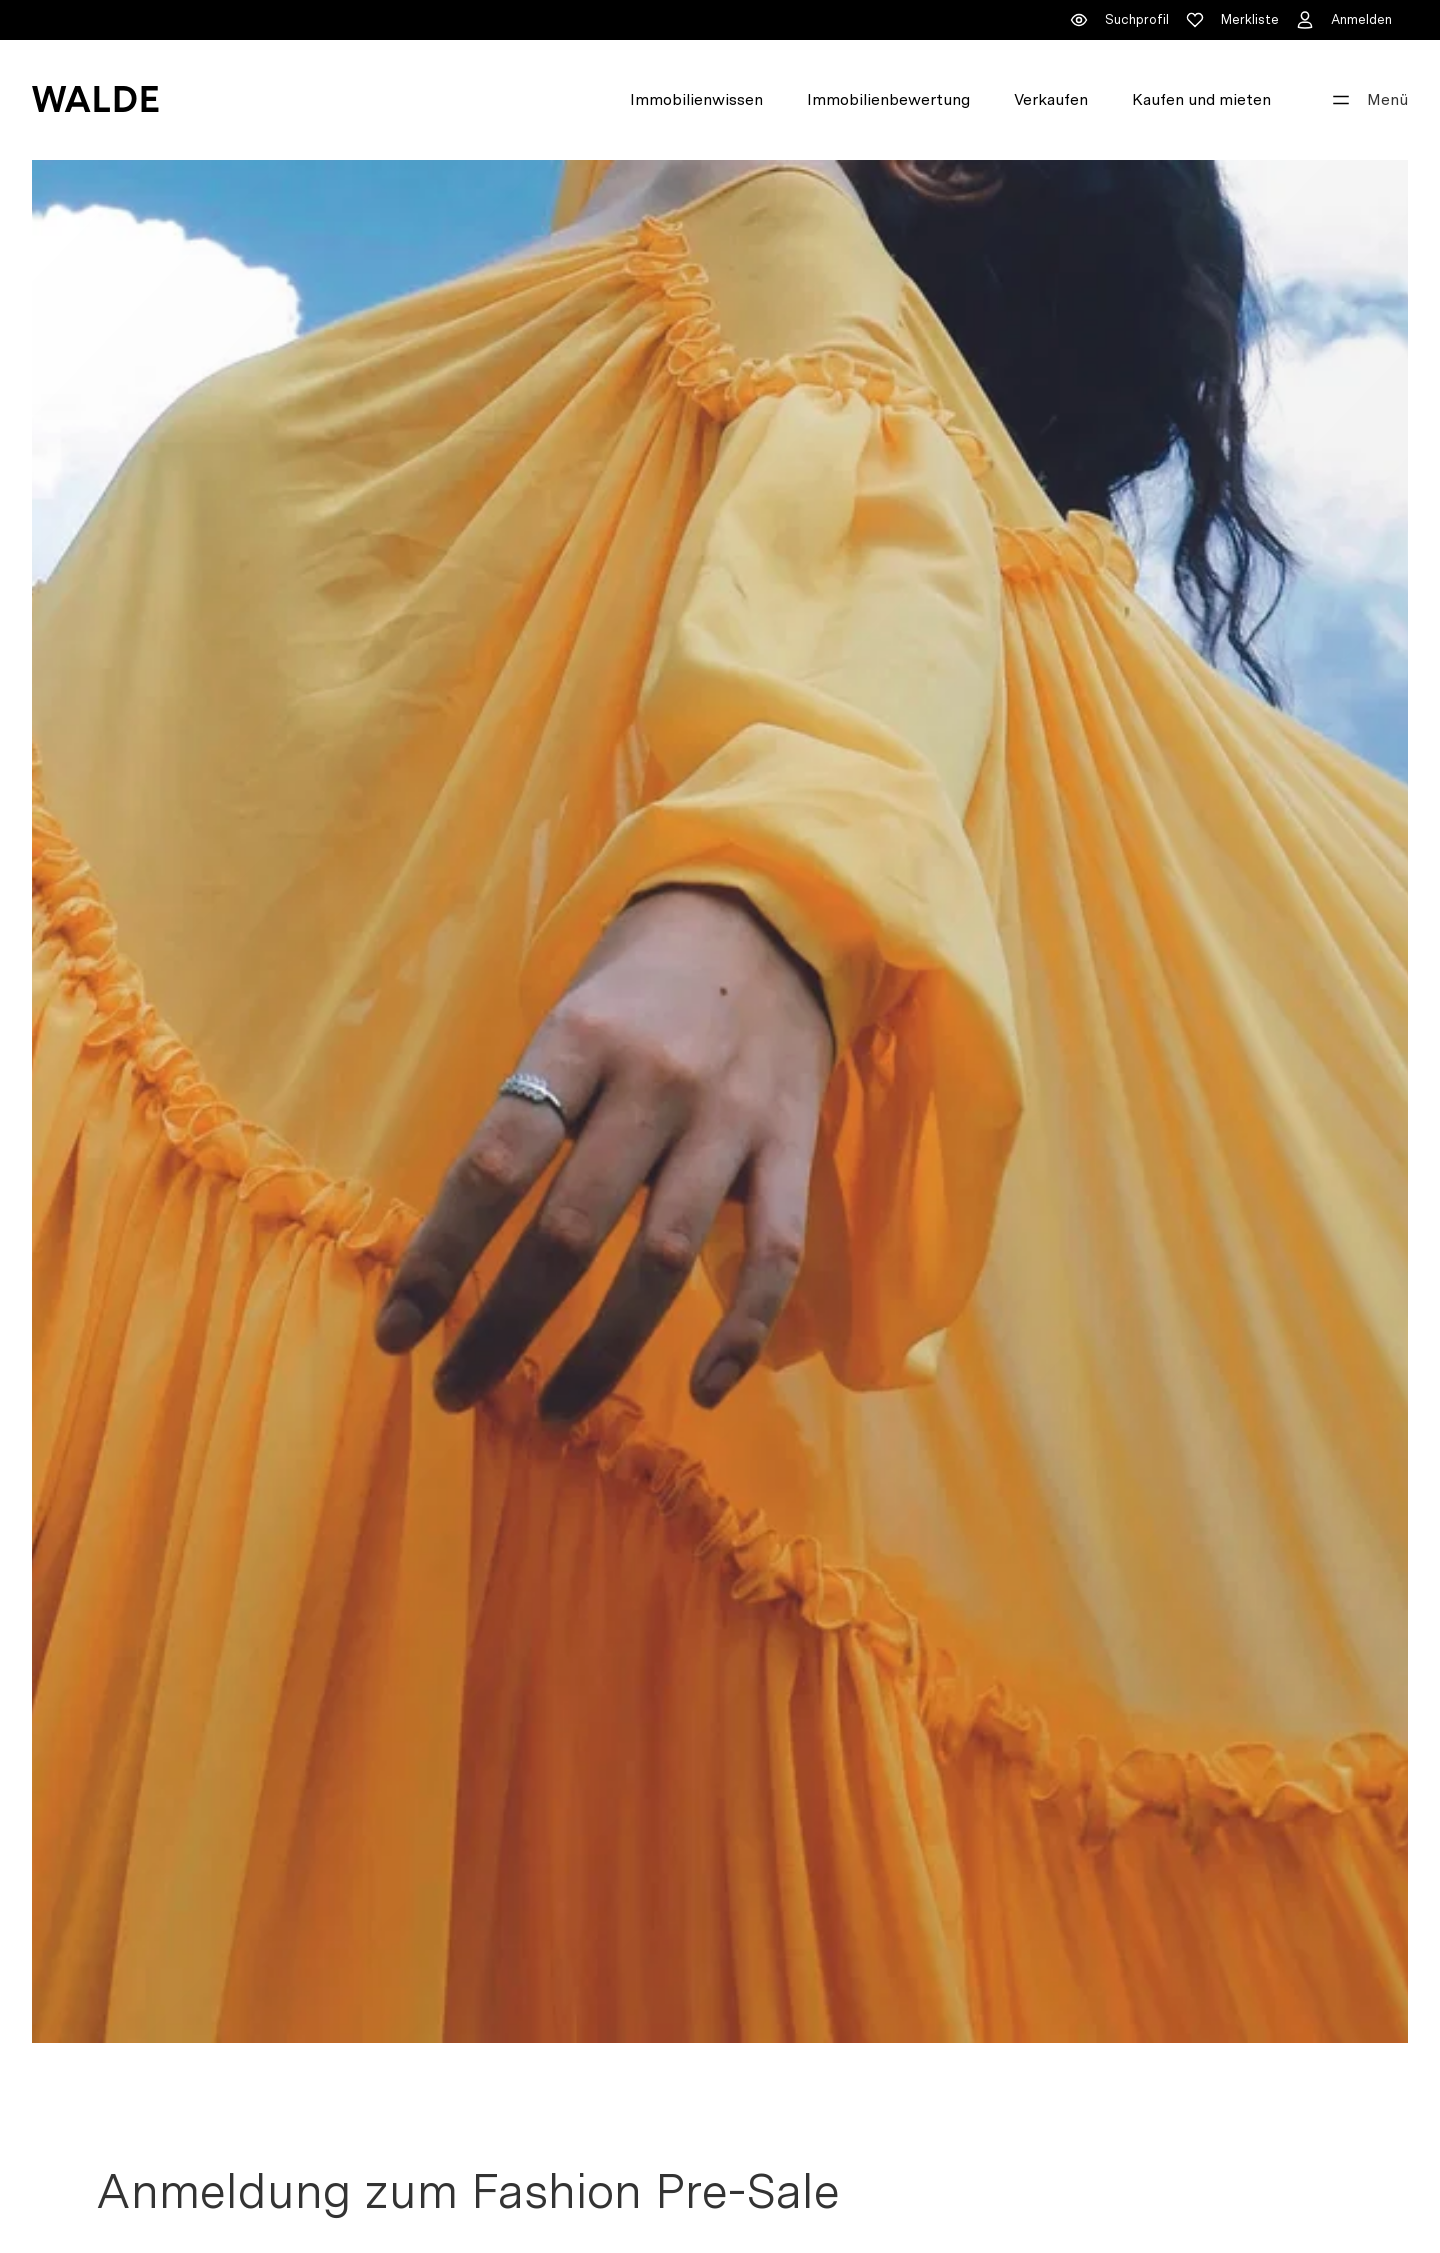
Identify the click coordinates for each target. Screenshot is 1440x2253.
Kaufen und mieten (1201, 99)
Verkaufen (1051, 99)
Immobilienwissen (696, 99)
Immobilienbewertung (888, 99)
